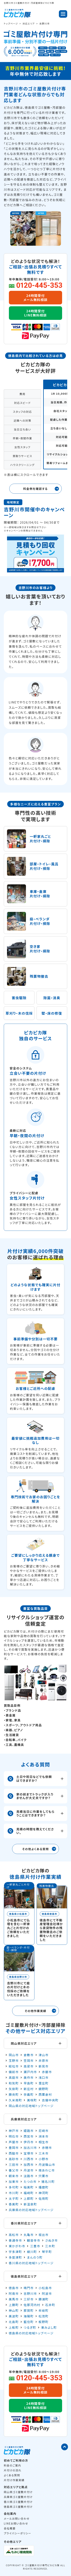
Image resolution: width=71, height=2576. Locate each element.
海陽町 (29, 2316)
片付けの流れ (12, 2470)
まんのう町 (34, 2257)
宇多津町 (15, 2251)
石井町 (50, 2304)
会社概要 (10, 2528)
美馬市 (14, 2299)
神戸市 (14, 2130)
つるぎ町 (30, 2327)
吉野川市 (30, 2293)
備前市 (14, 2071)
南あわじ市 (47, 2170)
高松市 (14, 2234)
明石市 (14, 2136)
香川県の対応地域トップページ (31, 2262)
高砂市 (14, 2158)
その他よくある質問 (39, 1849)
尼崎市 (44, 2130)
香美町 (14, 2204)
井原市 (44, 2060)
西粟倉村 (45, 2094)
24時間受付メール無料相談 (35, 297)
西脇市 (14, 2153)
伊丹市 (29, 2141)
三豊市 (35, 2245)
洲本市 (44, 2136)
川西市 (29, 2158)
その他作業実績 (40, 2011)
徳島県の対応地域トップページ (31, 2333)
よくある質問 (12, 2475)
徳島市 (14, 2287)
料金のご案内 (12, 2465)
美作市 (29, 2077)
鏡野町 (44, 2088)
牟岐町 (44, 2310)
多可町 (14, 2187)
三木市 (44, 2153)
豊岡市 (14, 2147)
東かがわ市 (17, 2245)
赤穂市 (47, 2147)
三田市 (14, 2164)
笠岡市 (29, 2060)
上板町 (14, 2327)
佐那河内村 (32, 2304)
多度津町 (15, 2257)
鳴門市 (29, 2287)
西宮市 (29, 2136)
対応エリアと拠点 (16, 2487)
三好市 (29, 2299)
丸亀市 (29, 2234)
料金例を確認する (41, 489)
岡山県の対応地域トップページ (31, 2105)
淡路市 (29, 2175)
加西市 (29, 2164)
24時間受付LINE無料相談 (35, 313)
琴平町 (47, 2251)
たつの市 (30, 2181)
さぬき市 (51, 2240)
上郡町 (29, 2198)
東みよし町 (49, 2327)
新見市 (44, 2066)
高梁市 (29, 2066)
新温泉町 (30, 2204)
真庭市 (14, 2077)
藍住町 (29, 2321)
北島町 (14, 2321)
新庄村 (29, 2088)
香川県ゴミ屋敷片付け (18, 2501)
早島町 (29, 2083)
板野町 (44, 2321)
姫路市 (29, 2130)
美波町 (14, 2316)
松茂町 (44, 2316)
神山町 (14, 2310)
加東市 (14, 2181)
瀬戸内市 (30, 2071)
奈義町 (29, 2094)
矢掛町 (14, 2088)
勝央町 (14, 2094)
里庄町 (44, 2083)
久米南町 (15, 2100)
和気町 (14, 2083)
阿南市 (14, 2293)
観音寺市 (33, 2240)
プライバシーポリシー (17, 2533)
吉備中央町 (50, 2100)
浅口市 (44, 2077)
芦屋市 (14, 2141)
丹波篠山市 (47, 2164)
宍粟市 (44, 2175)
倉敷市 (29, 2054)
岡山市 (14, 2054)
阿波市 (47, 2293)
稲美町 (29, 2187)
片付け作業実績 (14, 2480)
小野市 (44, 2158)
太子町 (14, 2198)
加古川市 (30, 2147)
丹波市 (29, 2170)
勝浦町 (44, 2299)
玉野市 (14, 2060)
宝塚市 (29, 2153)
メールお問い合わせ (17, 2518)
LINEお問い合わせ (16, 2523)
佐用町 (44, 2198)
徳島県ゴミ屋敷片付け (18, 2506)
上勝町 (14, 2304)
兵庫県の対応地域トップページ (31, 2209)
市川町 (14, 2192)
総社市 (14, 2066)
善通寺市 (15, 2240)
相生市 (44, 2141)
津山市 (44, 2054)
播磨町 (44, 2187)
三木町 (50, 2245)
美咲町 (32, 2100)
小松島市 (45, 2287)
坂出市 (44, 2234)
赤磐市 (47, 2071)
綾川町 (32, 2251)
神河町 (44, 2192)
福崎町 (29, 2192)
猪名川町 (48, 2181)
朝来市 (14, 2175)
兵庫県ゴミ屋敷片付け (18, 2497)
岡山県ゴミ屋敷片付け (18, 2492)
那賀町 (29, 2310)
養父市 (14, 2170)
